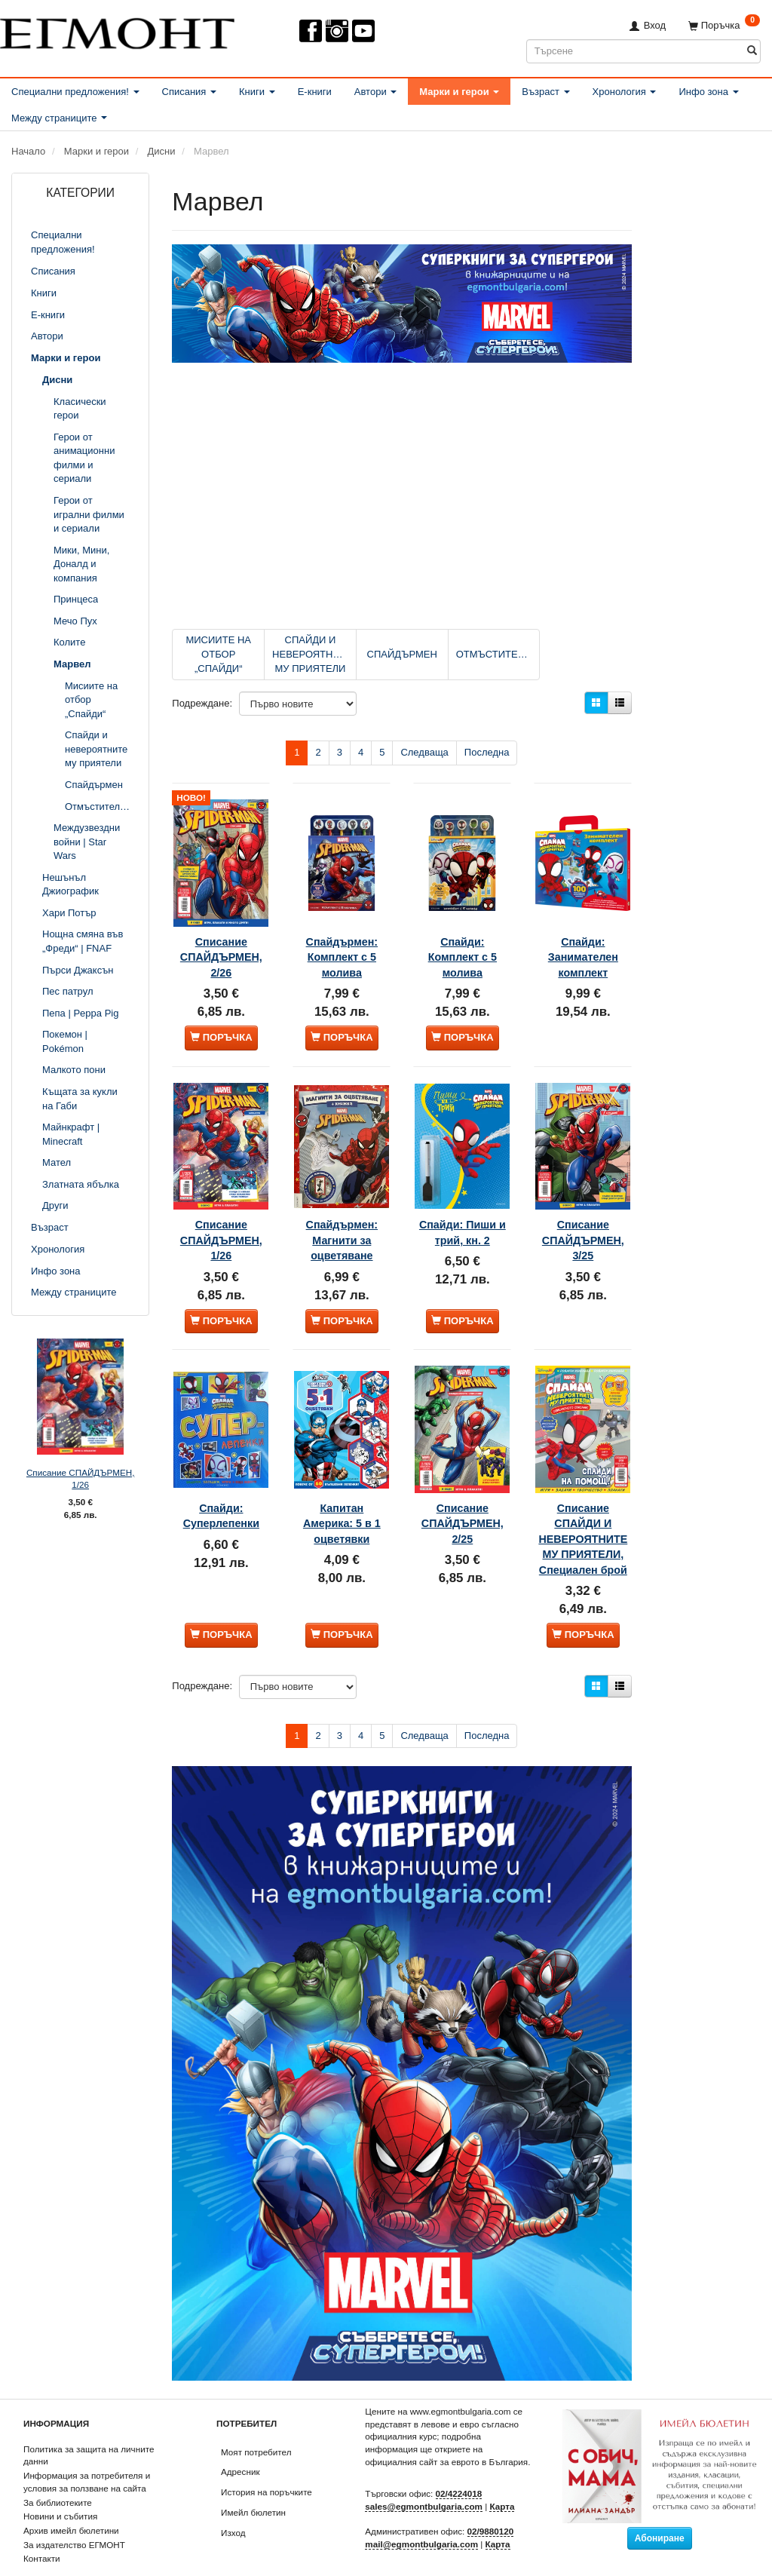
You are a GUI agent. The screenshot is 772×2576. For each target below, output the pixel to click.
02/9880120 (490, 2500)
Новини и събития (60, 2485)
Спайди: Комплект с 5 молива (462, 931)
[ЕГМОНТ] (117, 31)
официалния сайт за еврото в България (446, 2431)
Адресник (240, 2441)
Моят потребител (256, 2421)
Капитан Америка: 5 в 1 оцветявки (342, 1457)
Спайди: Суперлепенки (221, 1449)
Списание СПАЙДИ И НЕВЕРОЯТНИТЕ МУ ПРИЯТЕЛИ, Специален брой (583, 1488)
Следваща (424, 752)
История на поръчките (266, 2461)
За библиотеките (57, 2471)
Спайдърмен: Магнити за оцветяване (342, 1194)
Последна (487, 752)
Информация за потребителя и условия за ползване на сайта (86, 2451)
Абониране (660, 2507)
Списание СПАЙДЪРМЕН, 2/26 (221, 931)
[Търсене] (752, 51)
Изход (233, 2501)
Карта (501, 2475)
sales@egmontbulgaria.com (423, 2475)
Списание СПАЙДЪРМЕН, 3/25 (583, 1194)
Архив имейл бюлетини (71, 2499)
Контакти (41, 2527)
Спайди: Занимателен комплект (583, 931)
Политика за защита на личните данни (88, 2424)
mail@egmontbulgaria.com (421, 2513)
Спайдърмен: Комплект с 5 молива (342, 931)
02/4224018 (459, 2462)
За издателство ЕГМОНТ (74, 2514)
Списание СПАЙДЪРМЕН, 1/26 (80, 1478)
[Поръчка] (724, 25)
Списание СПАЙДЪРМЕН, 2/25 (462, 1457)
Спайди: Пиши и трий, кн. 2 (462, 1194)
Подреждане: (202, 703)
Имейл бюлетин (253, 2481)
